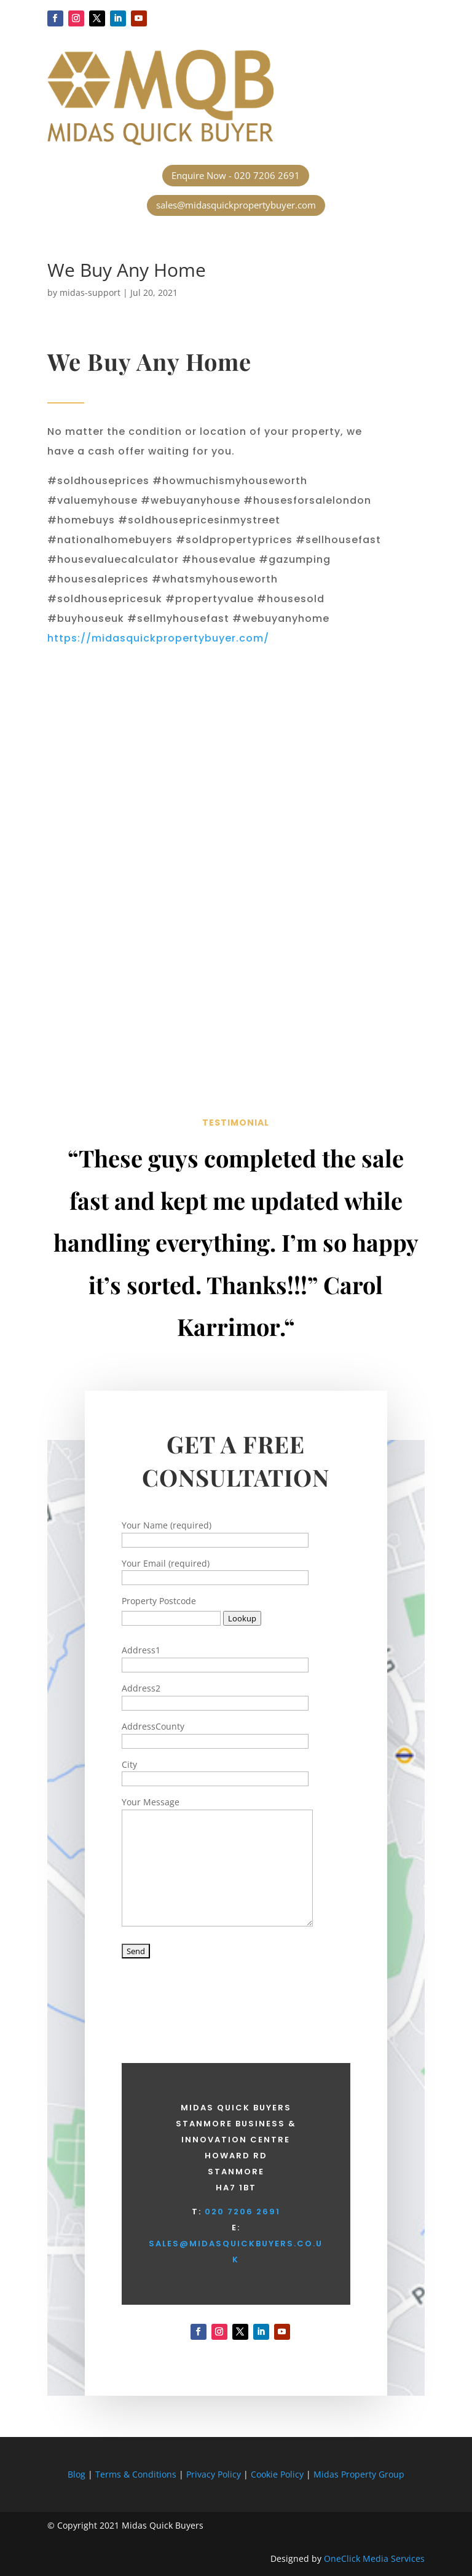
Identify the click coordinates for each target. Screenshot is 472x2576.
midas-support (90, 292)
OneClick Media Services (374, 2558)
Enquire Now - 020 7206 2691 (235, 175)
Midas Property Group (358, 2474)
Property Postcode (159, 1601)
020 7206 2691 (242, 2211)
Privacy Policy (213, 2474)
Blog (76, 2474)
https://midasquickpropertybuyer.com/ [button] (158, 638)
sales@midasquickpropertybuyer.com (236, 205)
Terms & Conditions (135, 2474)
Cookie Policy (278, 2474)
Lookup (242, 1618)
